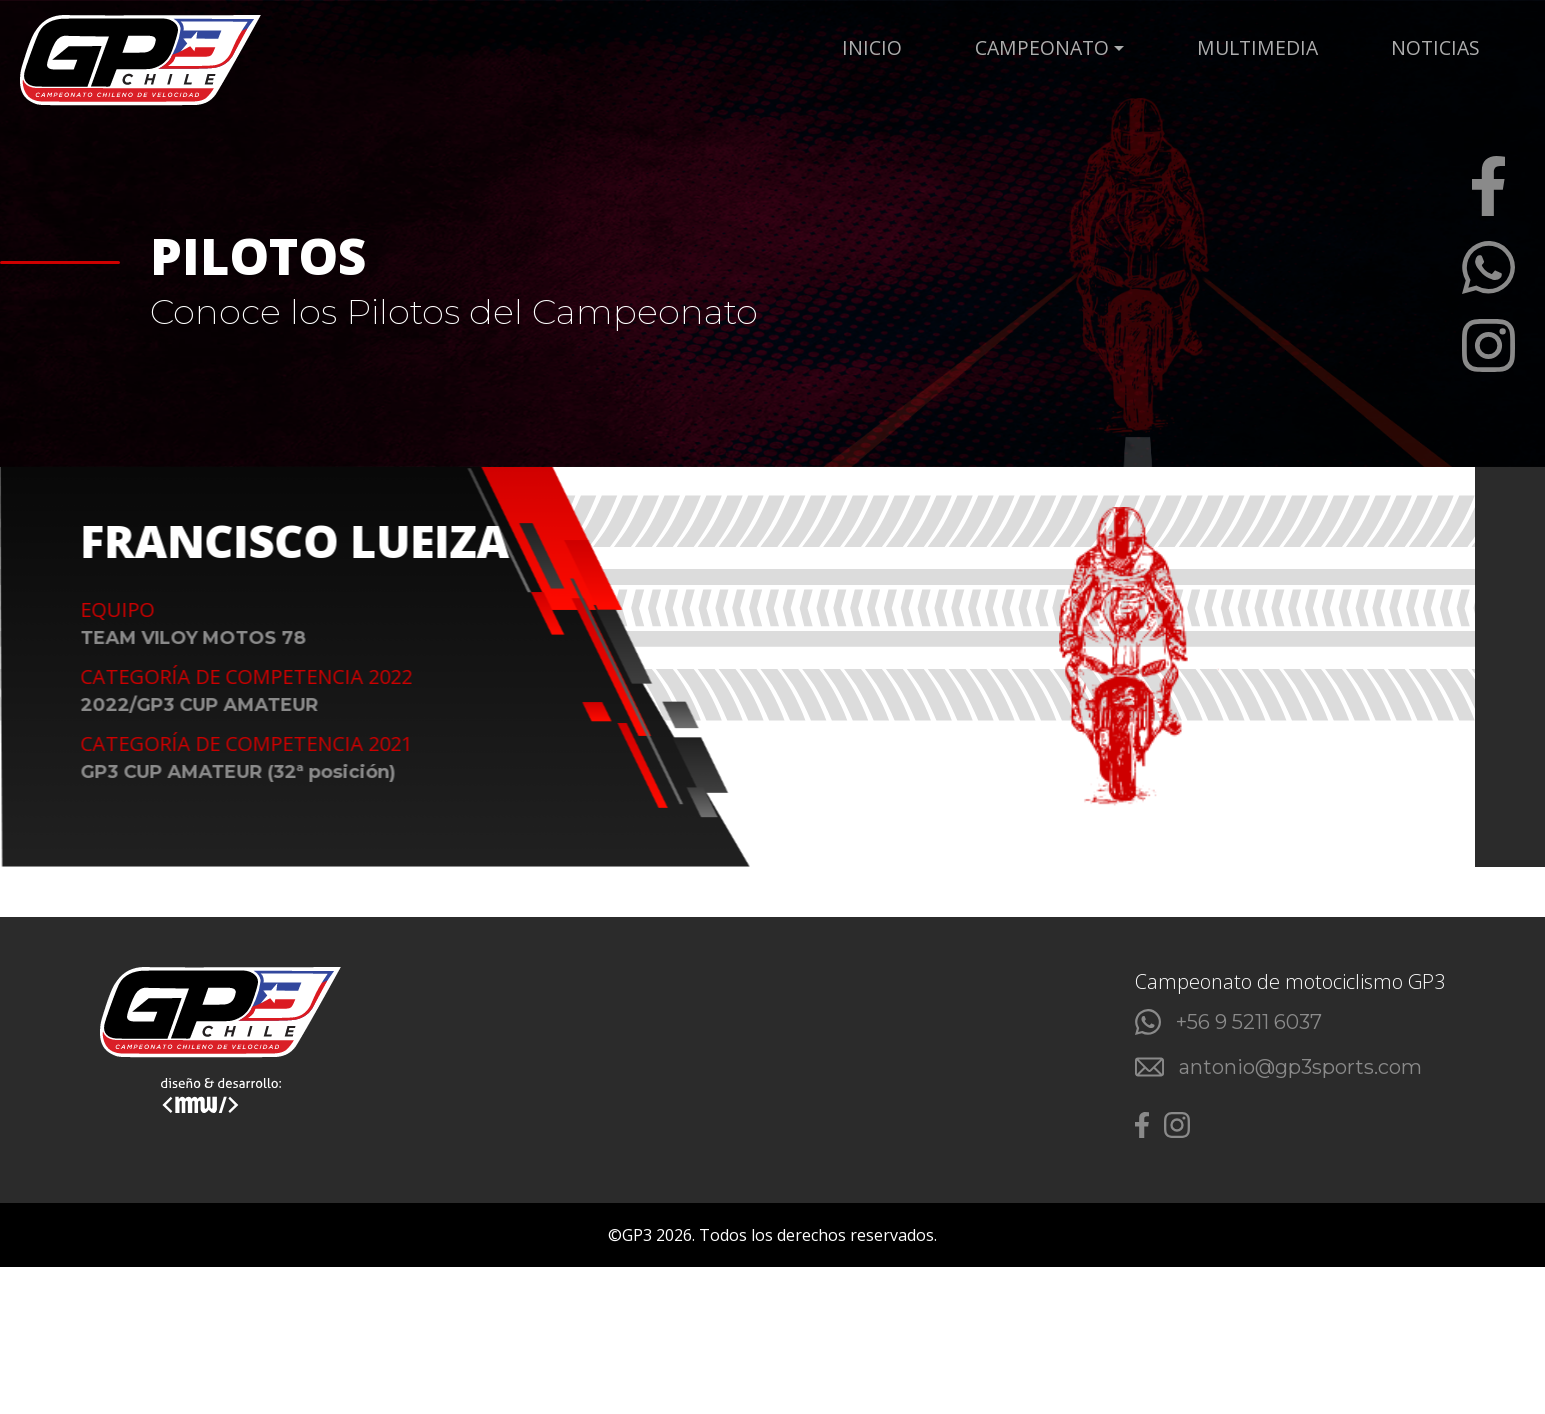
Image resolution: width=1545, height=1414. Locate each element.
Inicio (1040, 47)
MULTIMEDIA (1316, 47)
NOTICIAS (1439, 47)
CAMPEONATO (1153, 47)
